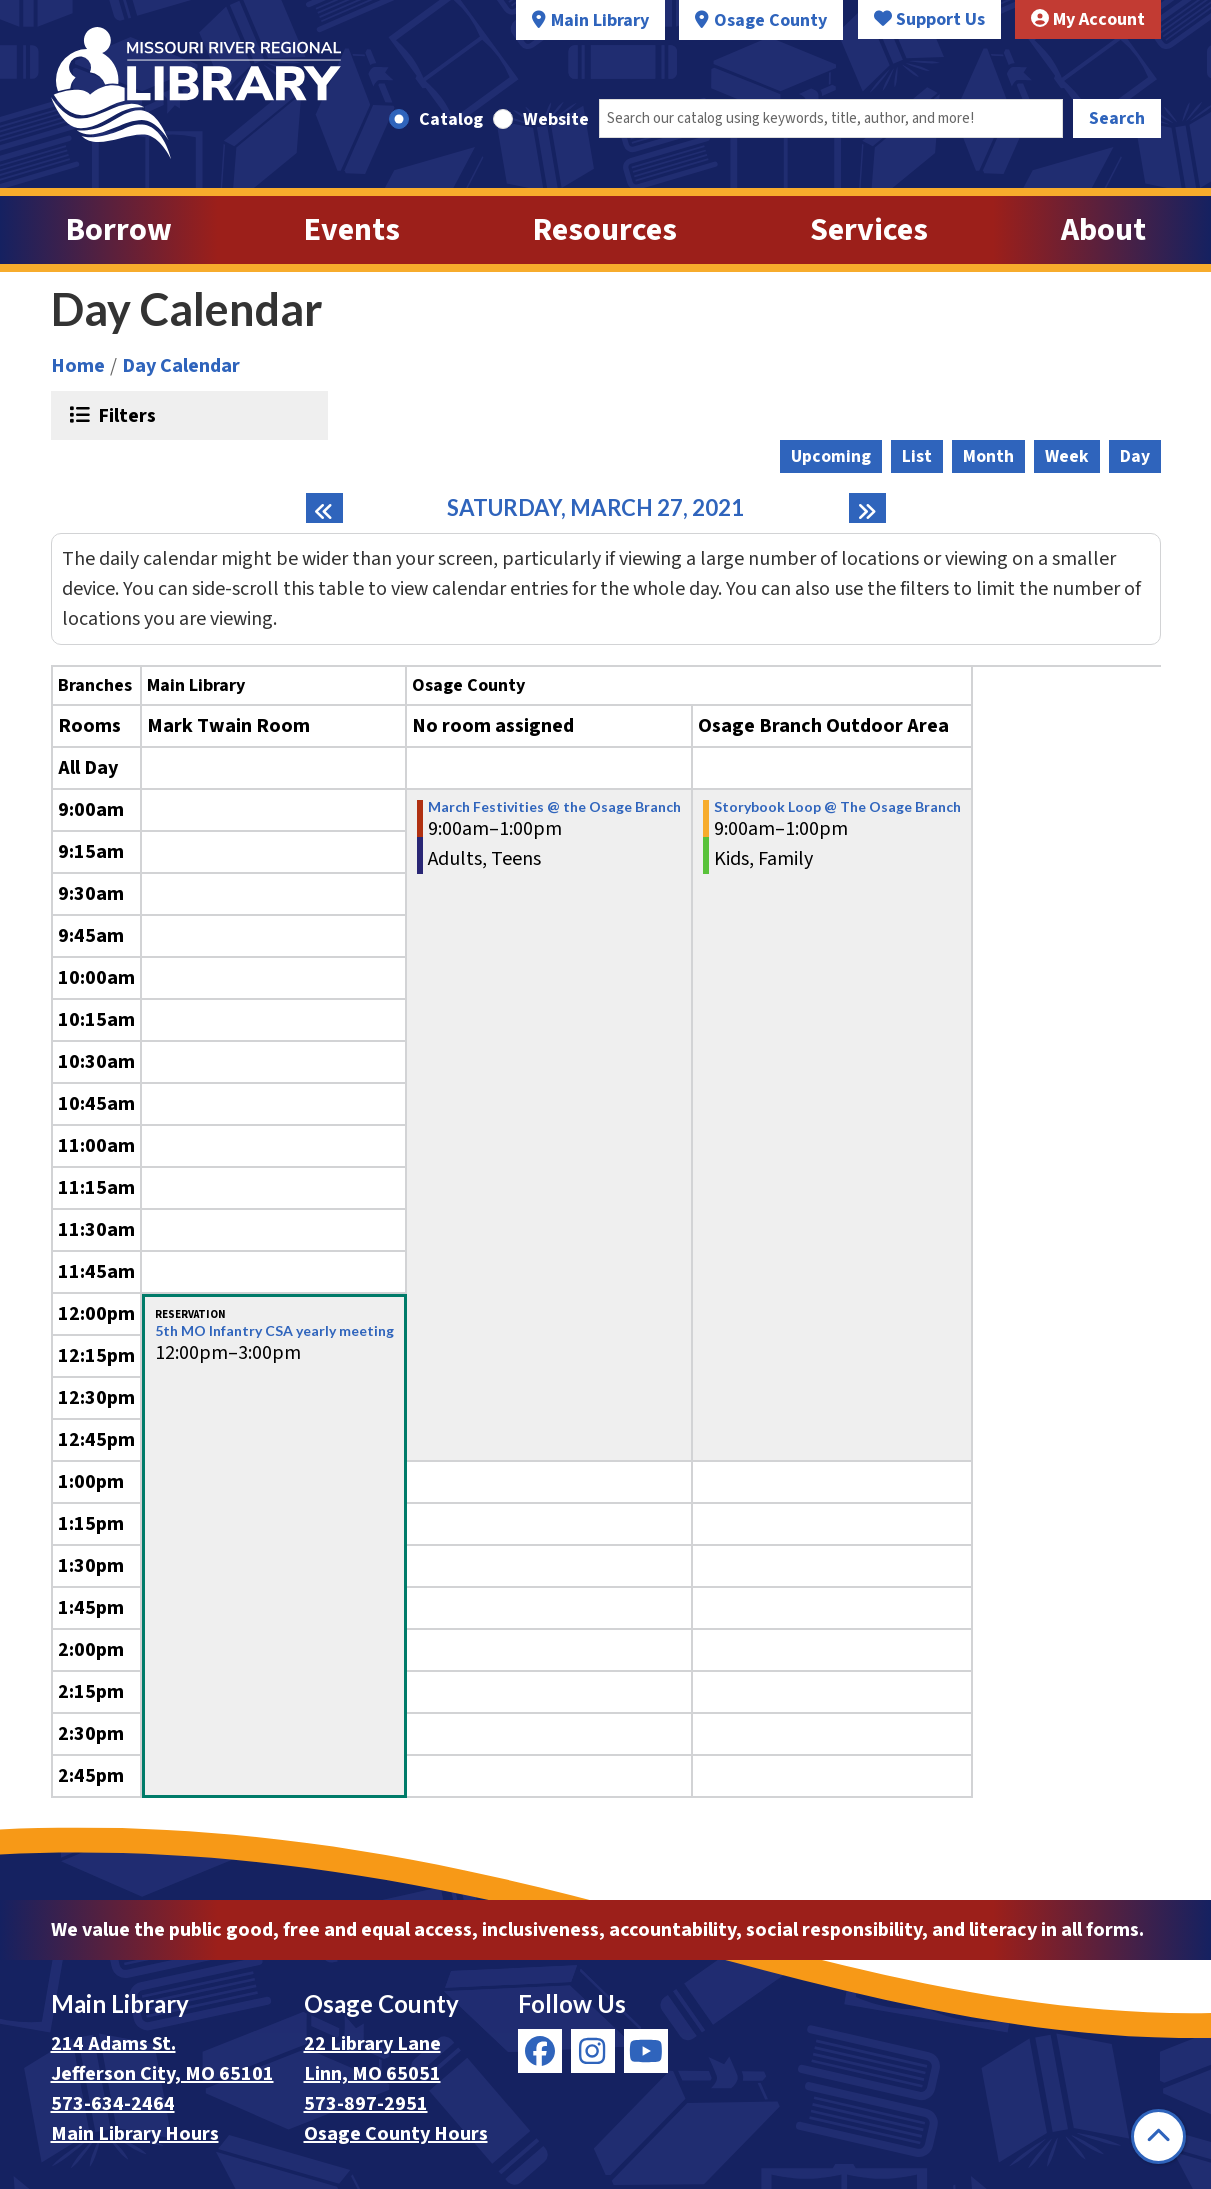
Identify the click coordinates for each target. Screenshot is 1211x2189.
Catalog (451, 119)
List (917, 456)
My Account (1088, 19)
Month (988, 456)
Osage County (770, 20)
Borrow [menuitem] (119, 230)
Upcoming (831, 456)
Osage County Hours (396, 2134)
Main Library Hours (135, 2134)
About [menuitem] (1103, 230)
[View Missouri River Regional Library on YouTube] (646, 2051)
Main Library (600, 20)
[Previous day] (324, 508)
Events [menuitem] (352, 230)
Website (556, 119)
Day (1135, 456)
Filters (124, 415)
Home (78, 366)
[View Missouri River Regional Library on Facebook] (540, 2051)
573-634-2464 (113, 2104)
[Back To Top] (1158, 2136)
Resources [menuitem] (605, 230)
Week (1067, 456)
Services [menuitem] (869, 230)
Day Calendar (181, 366)
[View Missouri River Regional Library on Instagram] (593, 2051)
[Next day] (867, 508)
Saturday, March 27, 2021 (595, 508)
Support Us (929, 19)
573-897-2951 (366, 2104)
